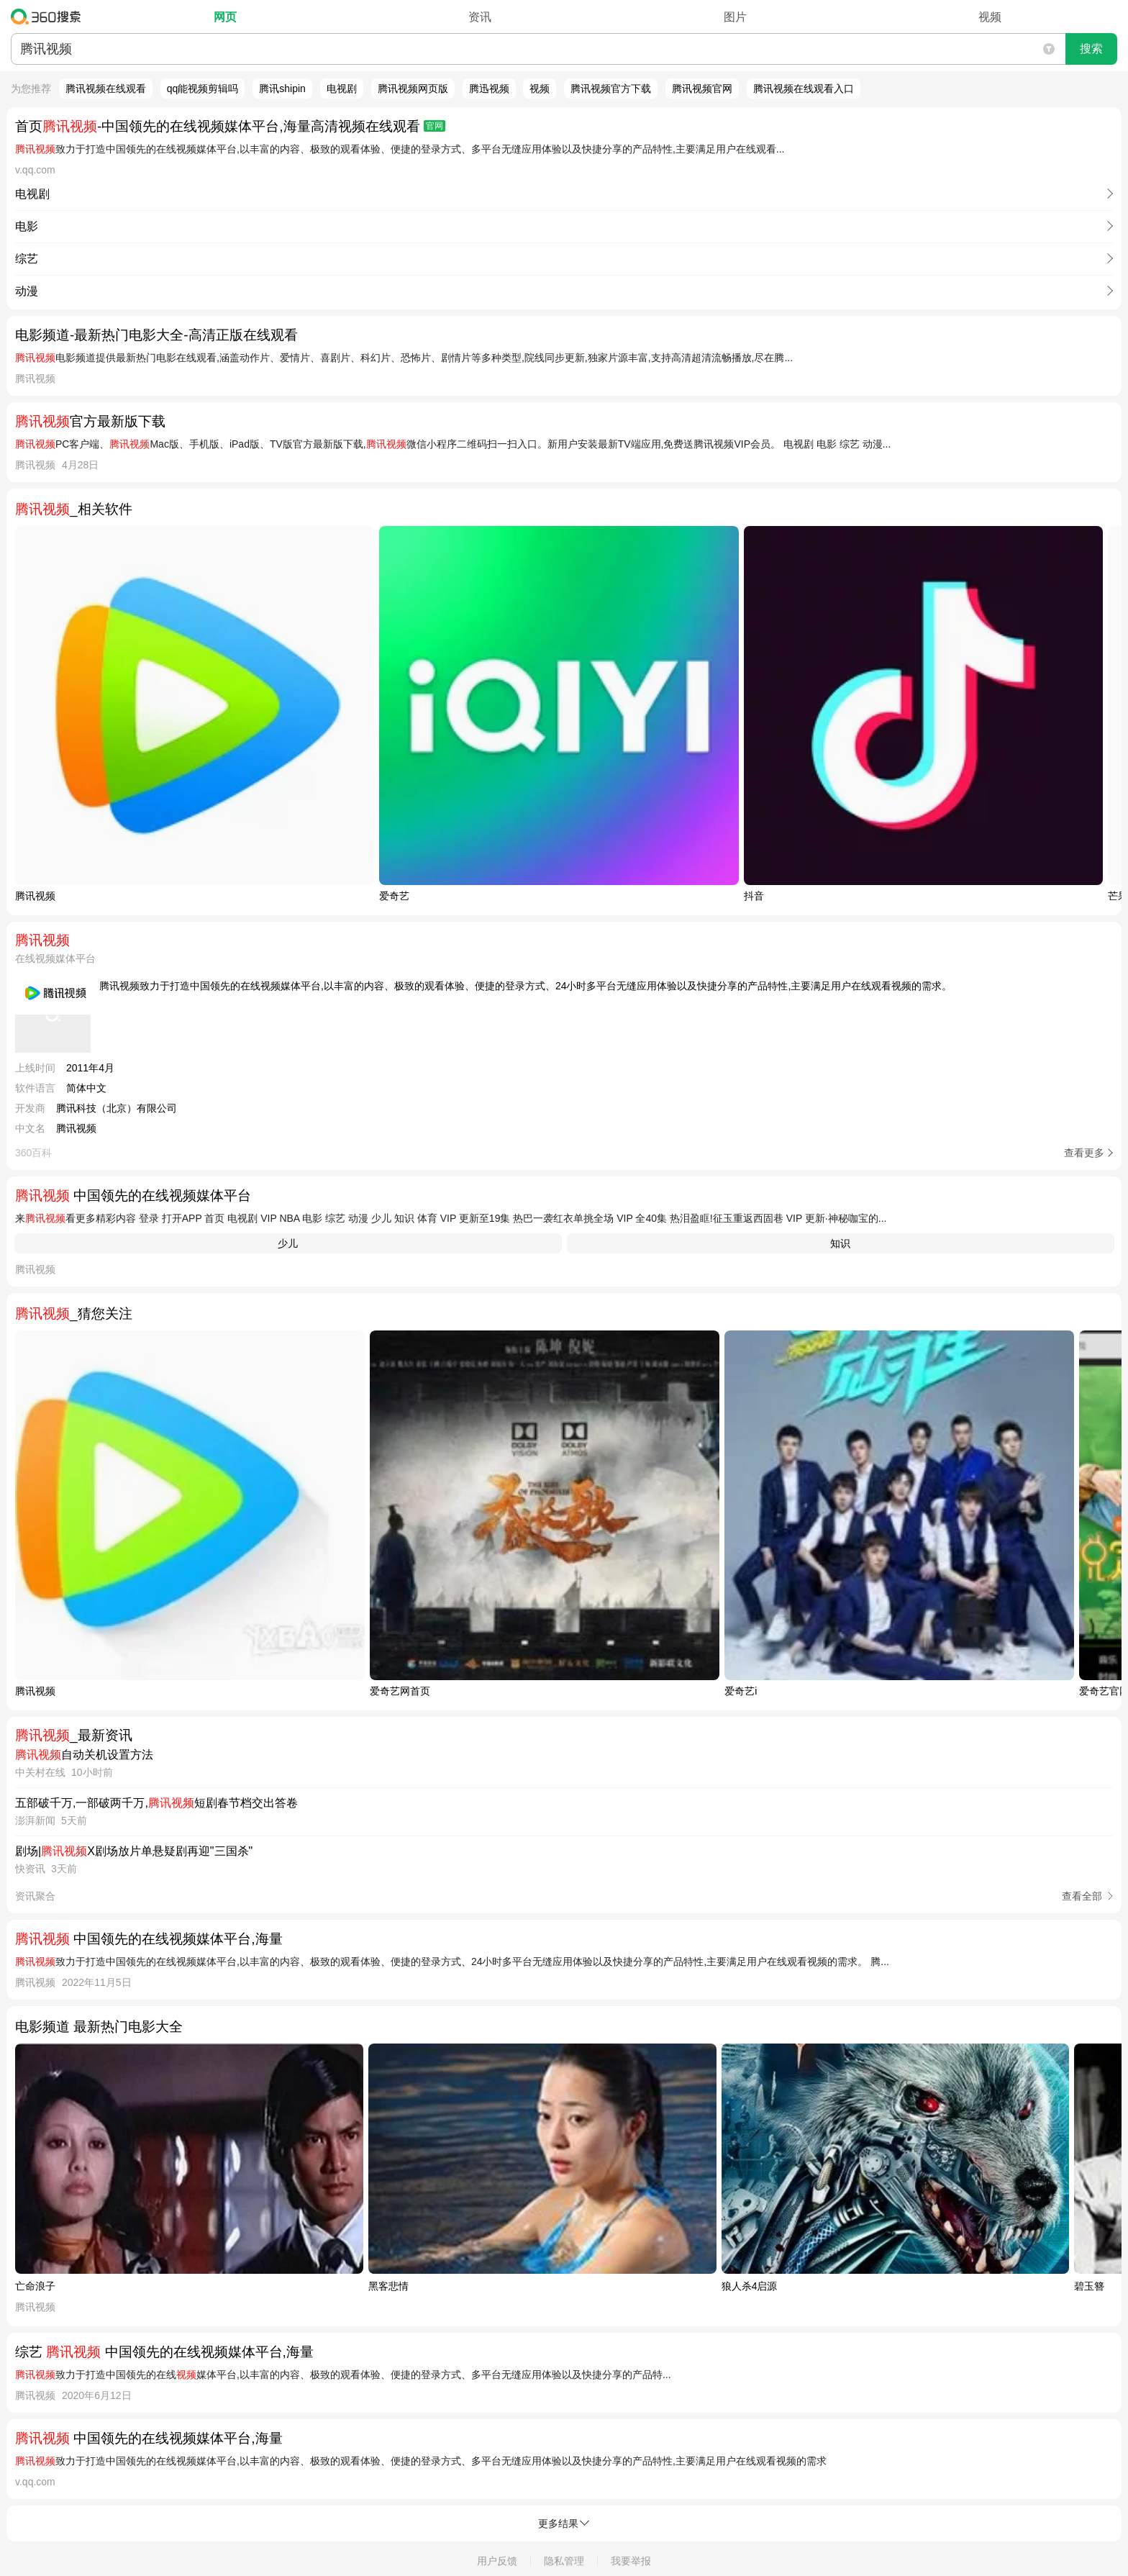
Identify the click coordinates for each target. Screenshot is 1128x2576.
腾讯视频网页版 (413, 88)
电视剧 (342, 88)
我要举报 (631, 2561)
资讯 (479, 17)
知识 (840, 1243)
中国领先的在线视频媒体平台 (133, 1195)
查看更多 (1084, 1152)
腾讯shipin (282, 88)
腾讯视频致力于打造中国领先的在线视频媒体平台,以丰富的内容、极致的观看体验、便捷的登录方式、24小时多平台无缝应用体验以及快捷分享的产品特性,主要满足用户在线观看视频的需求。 (525, 986)
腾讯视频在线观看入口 (803, 88)
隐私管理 (564, 2561)
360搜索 (49, 16)
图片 (735, 17)
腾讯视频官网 (702, 88)
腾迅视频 (489, 88)
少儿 (288, 1243)
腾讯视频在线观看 (105, 88)
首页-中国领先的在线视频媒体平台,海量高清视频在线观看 (230, 126)
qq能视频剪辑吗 (203, 88)
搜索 (1091, 48)
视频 (989, 17)
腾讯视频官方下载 (610, 88)
